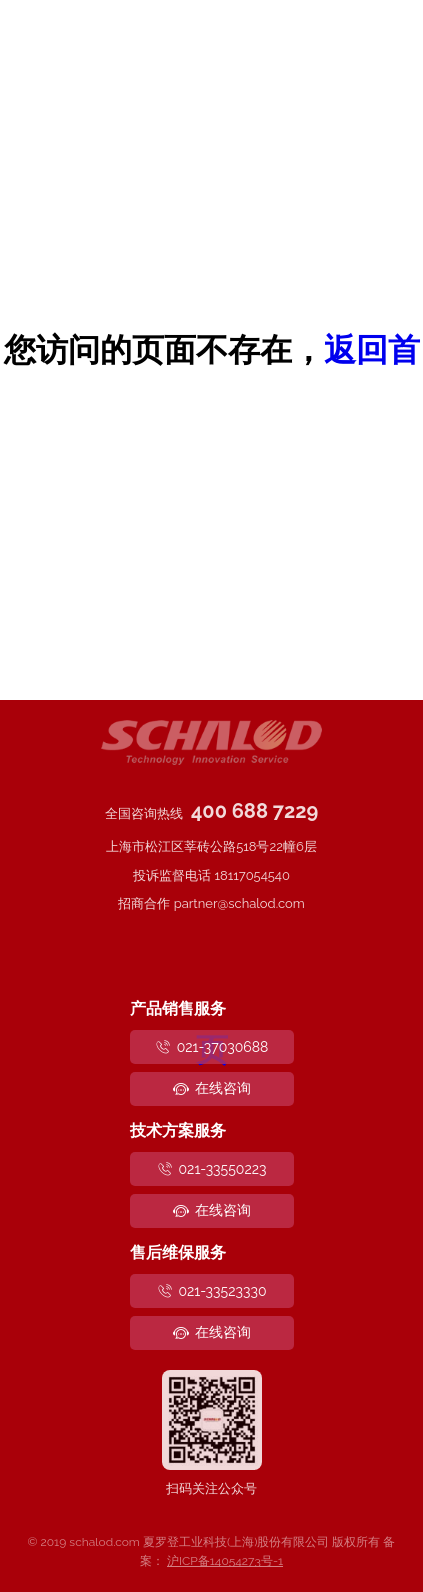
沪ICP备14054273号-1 (225, 1561)
